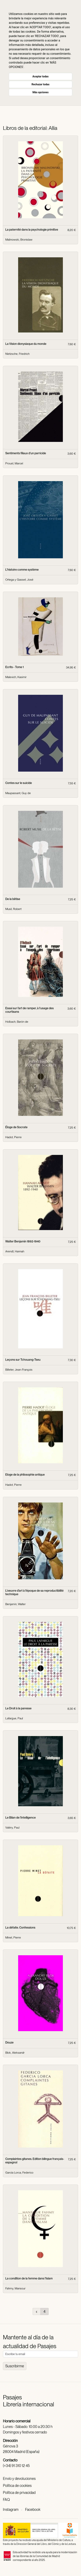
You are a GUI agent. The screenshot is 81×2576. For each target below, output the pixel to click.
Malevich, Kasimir (16, 677)
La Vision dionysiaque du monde (25, 344)
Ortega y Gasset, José (19, 579)
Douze (9, 2042)
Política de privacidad (19, 2492)
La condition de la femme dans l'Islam (29, 2278)
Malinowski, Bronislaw (18, 239)
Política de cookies (17, 2485)
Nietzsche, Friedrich (17, 354)
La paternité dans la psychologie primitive (31, 229)
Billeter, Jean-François (18, 1369)
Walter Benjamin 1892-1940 (22, 1241)
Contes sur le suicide (18, 783)
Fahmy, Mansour (15, 2288)
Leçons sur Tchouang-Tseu (22, 1359)
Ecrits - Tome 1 (14, 667)
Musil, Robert (13, 909)
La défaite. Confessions (20, 1927)
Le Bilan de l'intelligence (20, 1817)
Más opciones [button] (40, 92)
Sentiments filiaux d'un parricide (25, 453)
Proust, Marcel (14, 463)
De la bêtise (12, 899)
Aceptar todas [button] (40, 76)
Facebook (32, 2509)
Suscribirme (14, 2366)
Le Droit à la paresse (18, 1708)
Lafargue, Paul (14, 1718)
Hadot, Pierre (13, 1137)
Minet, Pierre (13, 1937)
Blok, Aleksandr (15, 2052)
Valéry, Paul (12, 1827)
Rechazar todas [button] (40, 84)
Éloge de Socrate (16, 1127)
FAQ (6, 2499)
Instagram (11, 2509)
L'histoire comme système (22, 569)
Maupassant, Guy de (18, 793)
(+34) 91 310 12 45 (16, 2465)
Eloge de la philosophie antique (25, 1474)
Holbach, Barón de (16, 1021)
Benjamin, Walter (15, 1604)
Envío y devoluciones (19, 2478)
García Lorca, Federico (19, 2172)
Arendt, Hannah (14, 1251)
